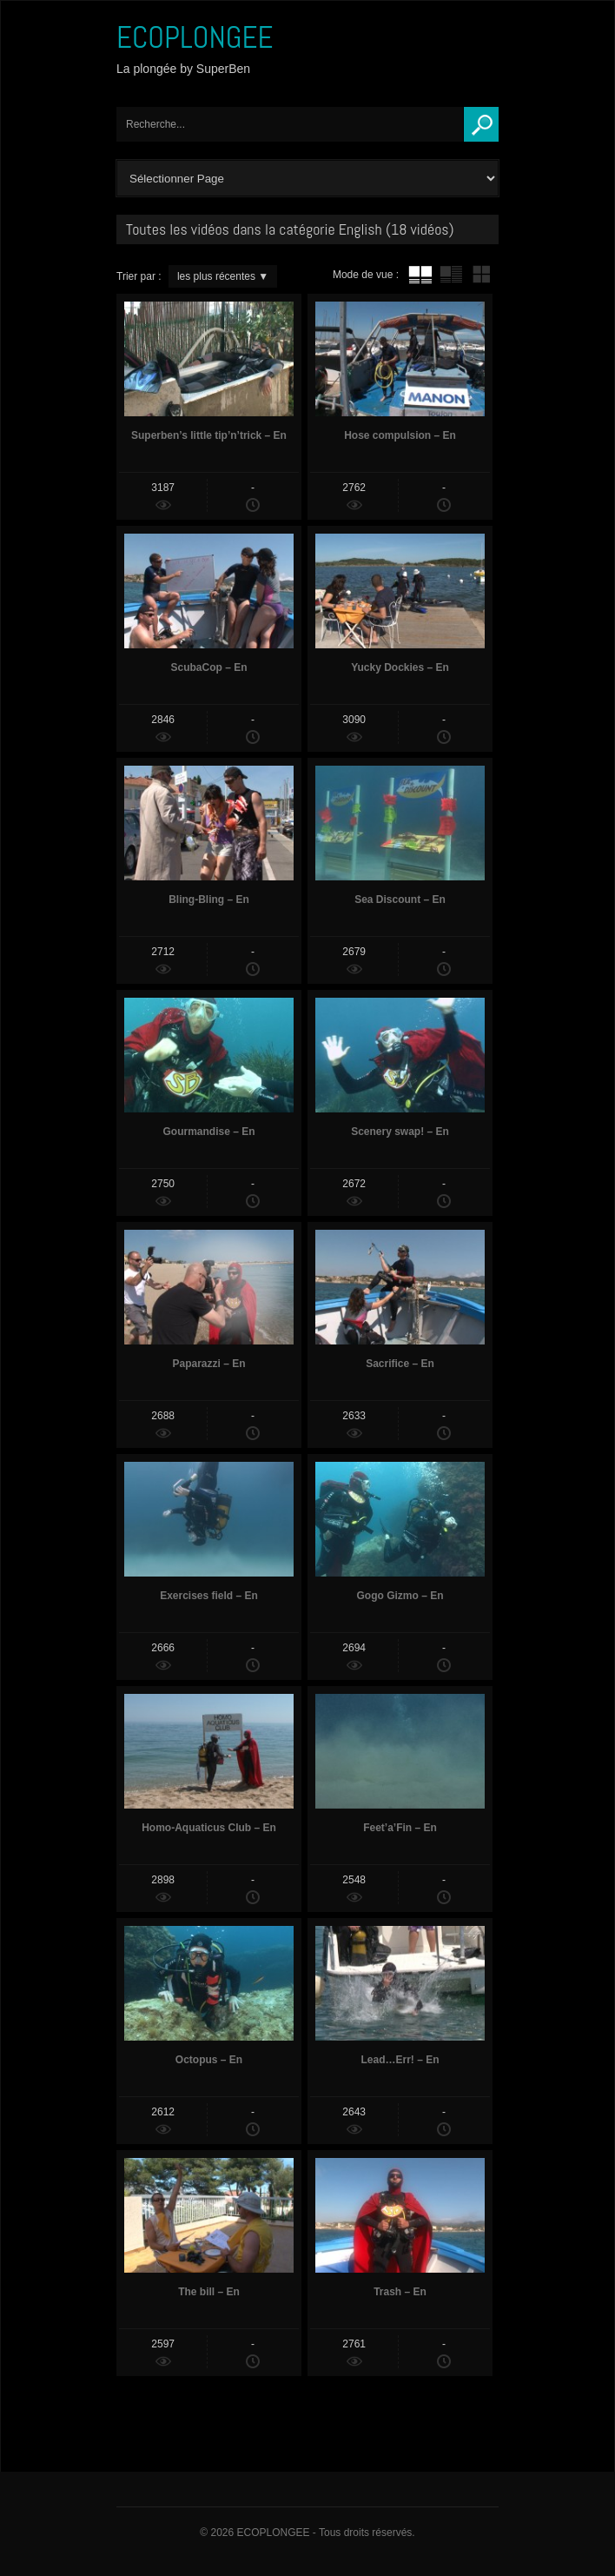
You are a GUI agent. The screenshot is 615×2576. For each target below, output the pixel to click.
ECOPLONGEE (195, 37)
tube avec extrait (451, 275)
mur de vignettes (481, 275)
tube (420, 275)
